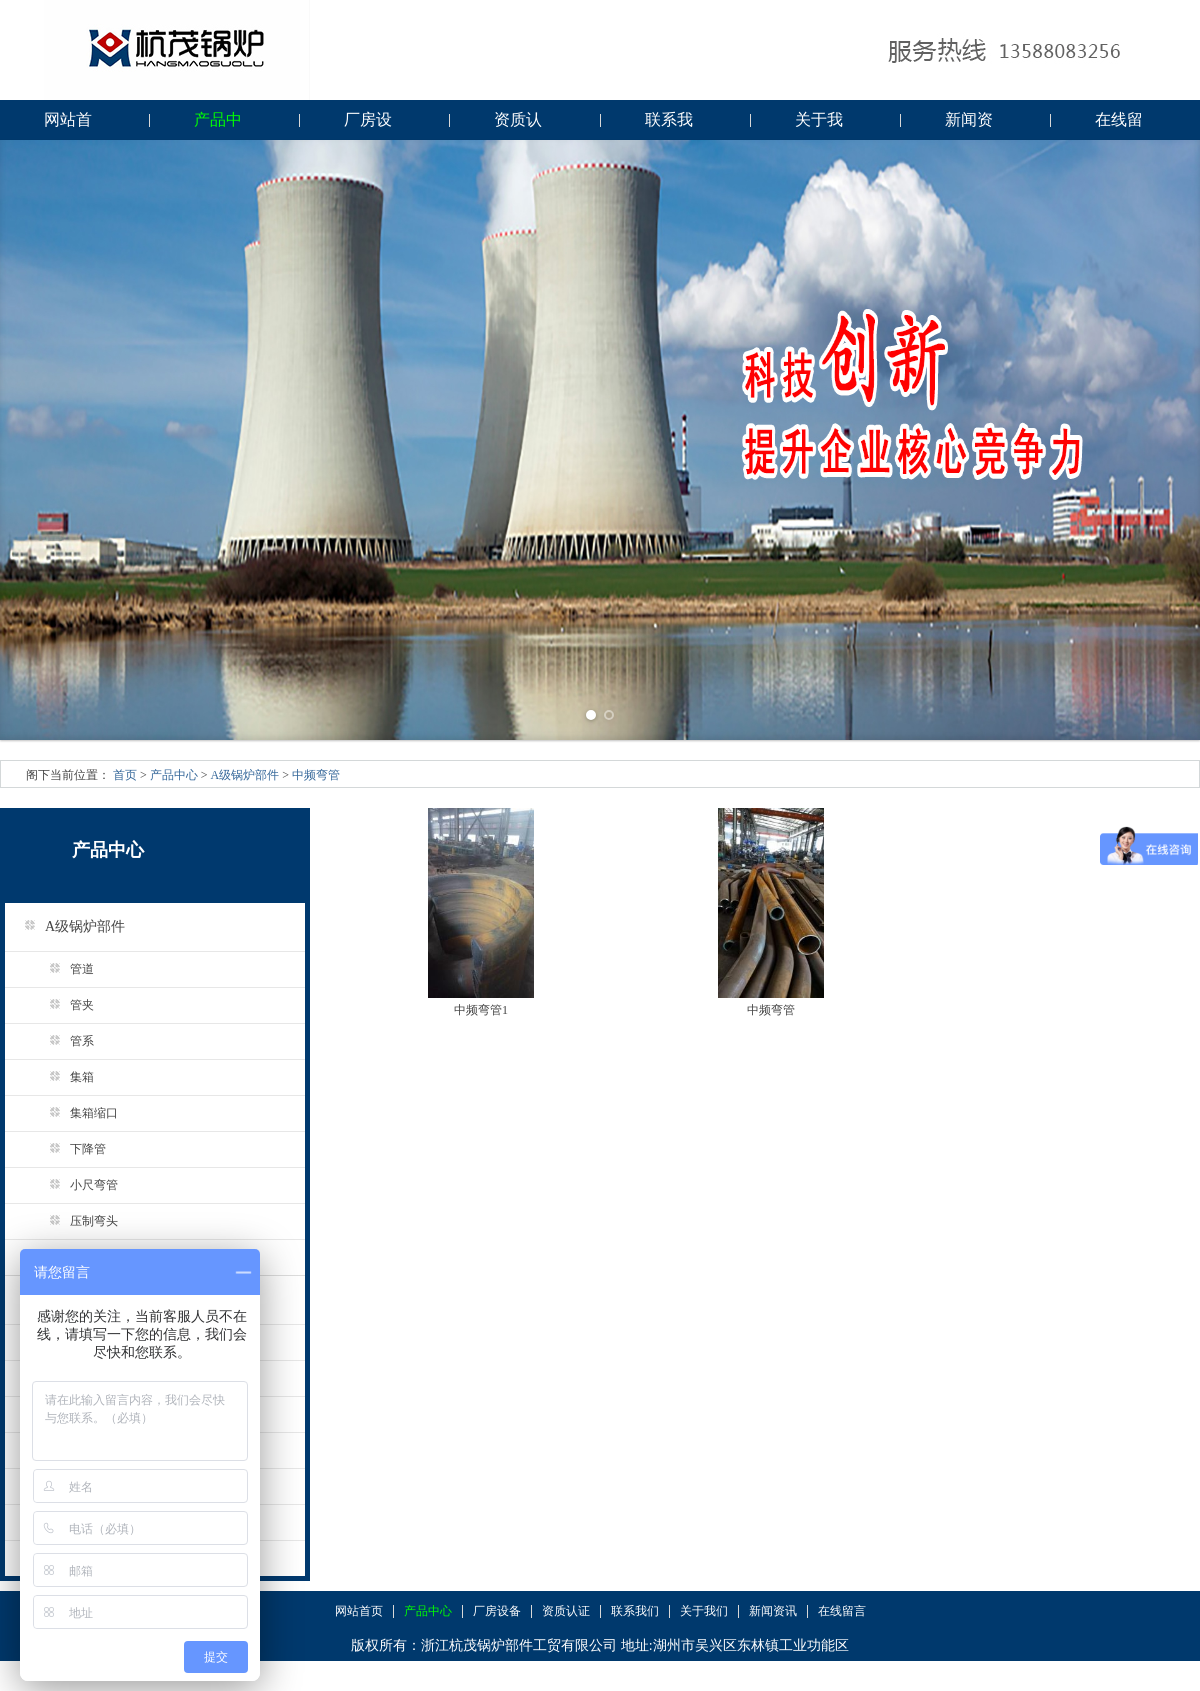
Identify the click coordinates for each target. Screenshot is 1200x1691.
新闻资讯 (969, 125)
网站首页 (68, 125)
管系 (64, 1041)
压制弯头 (76, 1221)
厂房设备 (368, 125)
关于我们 (819, 125)
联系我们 (669, 125)
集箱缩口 (76, 1113)
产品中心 (218, 125)
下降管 (70, 1149)
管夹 (64, 1005)
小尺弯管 (76, 1185)
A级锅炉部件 (245, 775)
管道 (64, 969)
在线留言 (1119, 125)
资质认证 (518, 125)
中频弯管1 (481, 1010)
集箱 (64, 1077)
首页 (125, 775)
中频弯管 (316, 775)
